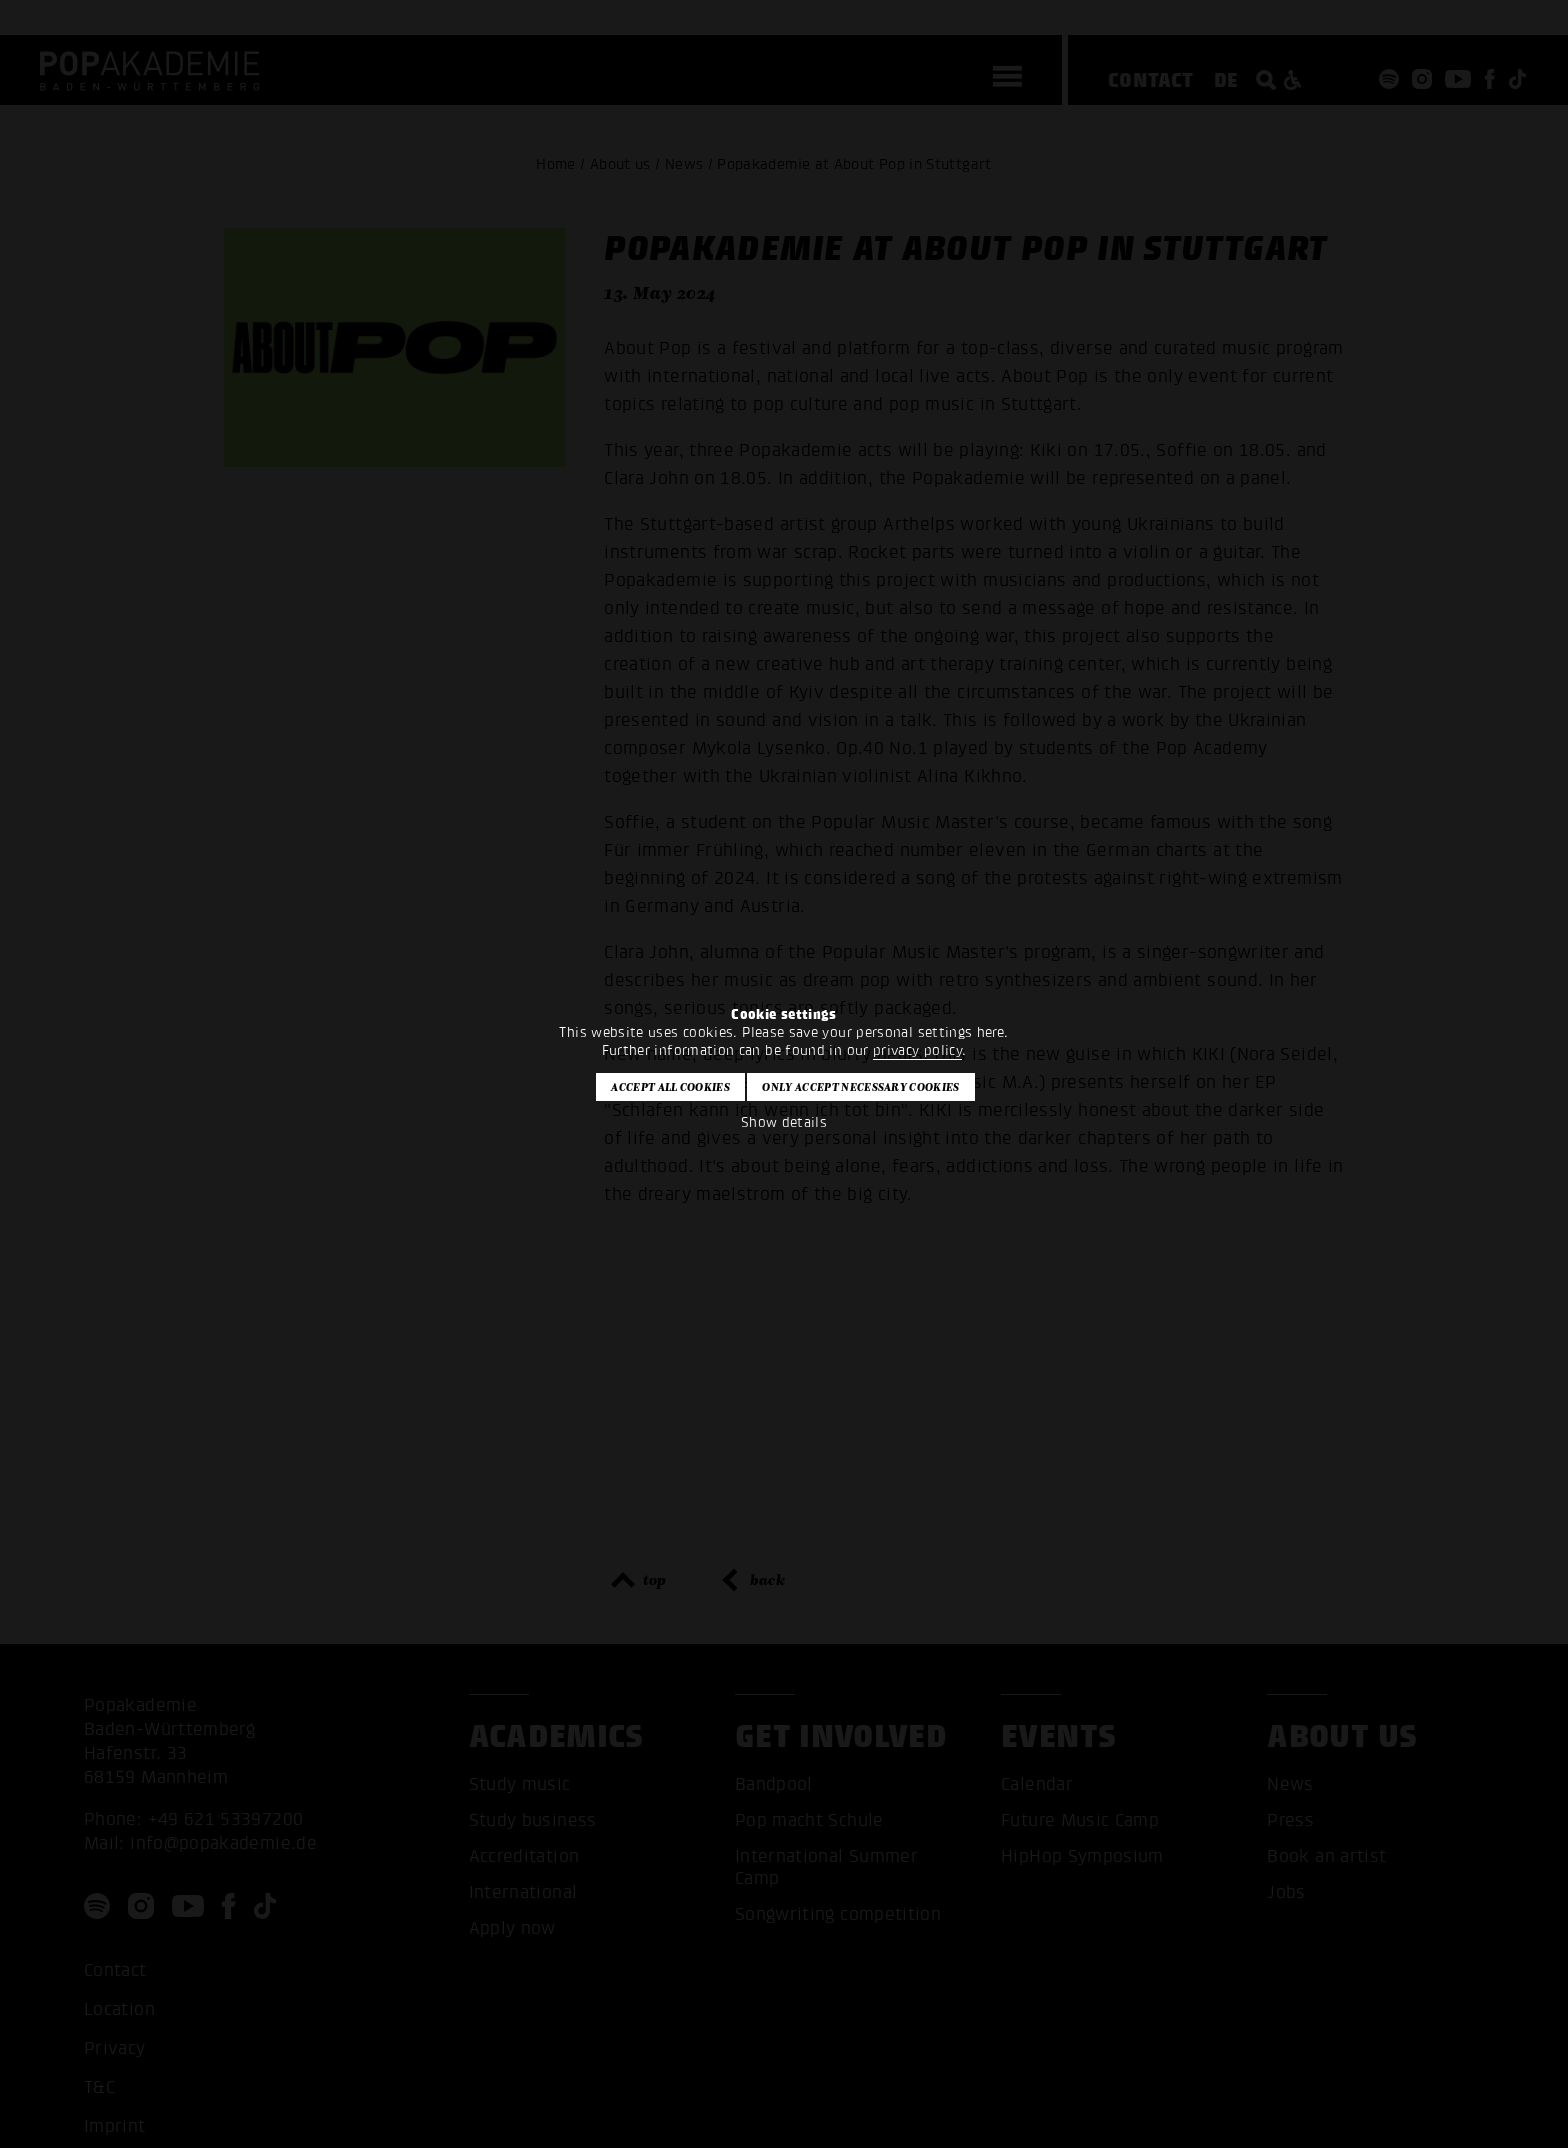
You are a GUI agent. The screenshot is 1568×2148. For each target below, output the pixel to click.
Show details (784, 1122)
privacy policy (917, 1050)
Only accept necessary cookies (860, 1087)
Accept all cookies (670, 1087)
